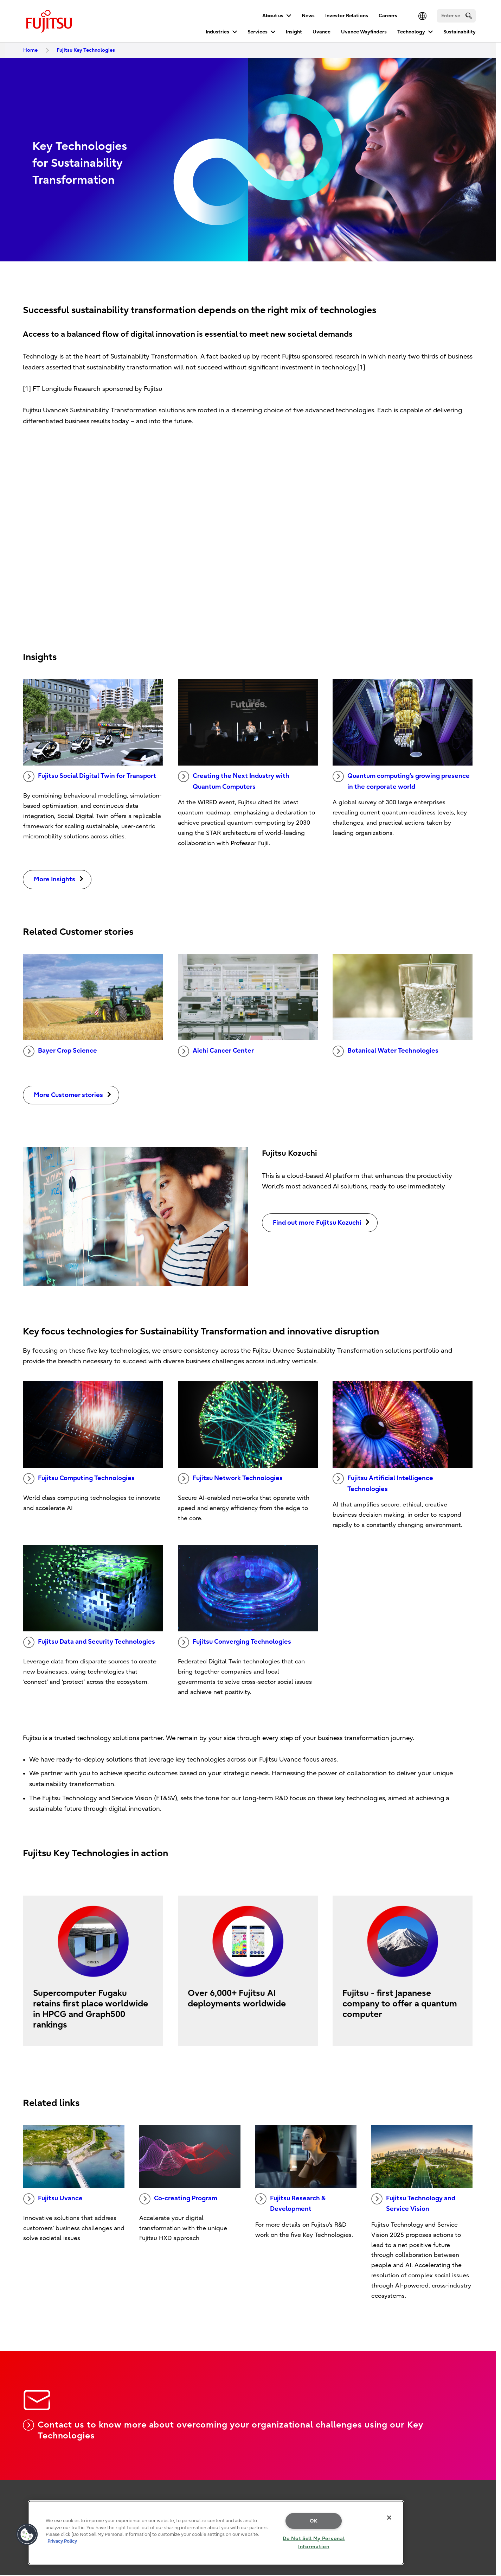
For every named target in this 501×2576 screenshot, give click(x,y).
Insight (294, 32)
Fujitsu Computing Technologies (79, 1478)
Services (258, 32)
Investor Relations (346, 16)
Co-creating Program (178, 2198)
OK (314, 2521)
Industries (217, 32)
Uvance (321, 32)
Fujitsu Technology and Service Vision (413, 2203)
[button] (27, 2534)
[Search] (456, 16)
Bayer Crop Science (60, 1051)
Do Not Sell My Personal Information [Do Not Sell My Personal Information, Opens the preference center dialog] (314, 2543)
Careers (388, 16)
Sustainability (459, 32)
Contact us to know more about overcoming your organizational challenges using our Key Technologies (223, 2430)
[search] (468, 15)
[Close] (389, 2517)
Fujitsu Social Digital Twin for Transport (89, 776)
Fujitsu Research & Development (290, 2203)
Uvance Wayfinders (364, 32)
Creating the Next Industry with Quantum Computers (233, 781)
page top (485, 2470)
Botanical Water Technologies (385, 1051)
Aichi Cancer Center (216, 1051)
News (308, 16)
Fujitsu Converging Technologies (234, 1642)
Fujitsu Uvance (53, 2198)
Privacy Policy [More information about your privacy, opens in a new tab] (62, 2541)
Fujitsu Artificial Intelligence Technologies (383, 1483)
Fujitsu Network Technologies (230, 1478)
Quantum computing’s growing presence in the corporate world (401, 781)
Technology (411, 32)
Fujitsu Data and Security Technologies (89, 1642)
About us (272, 16)
